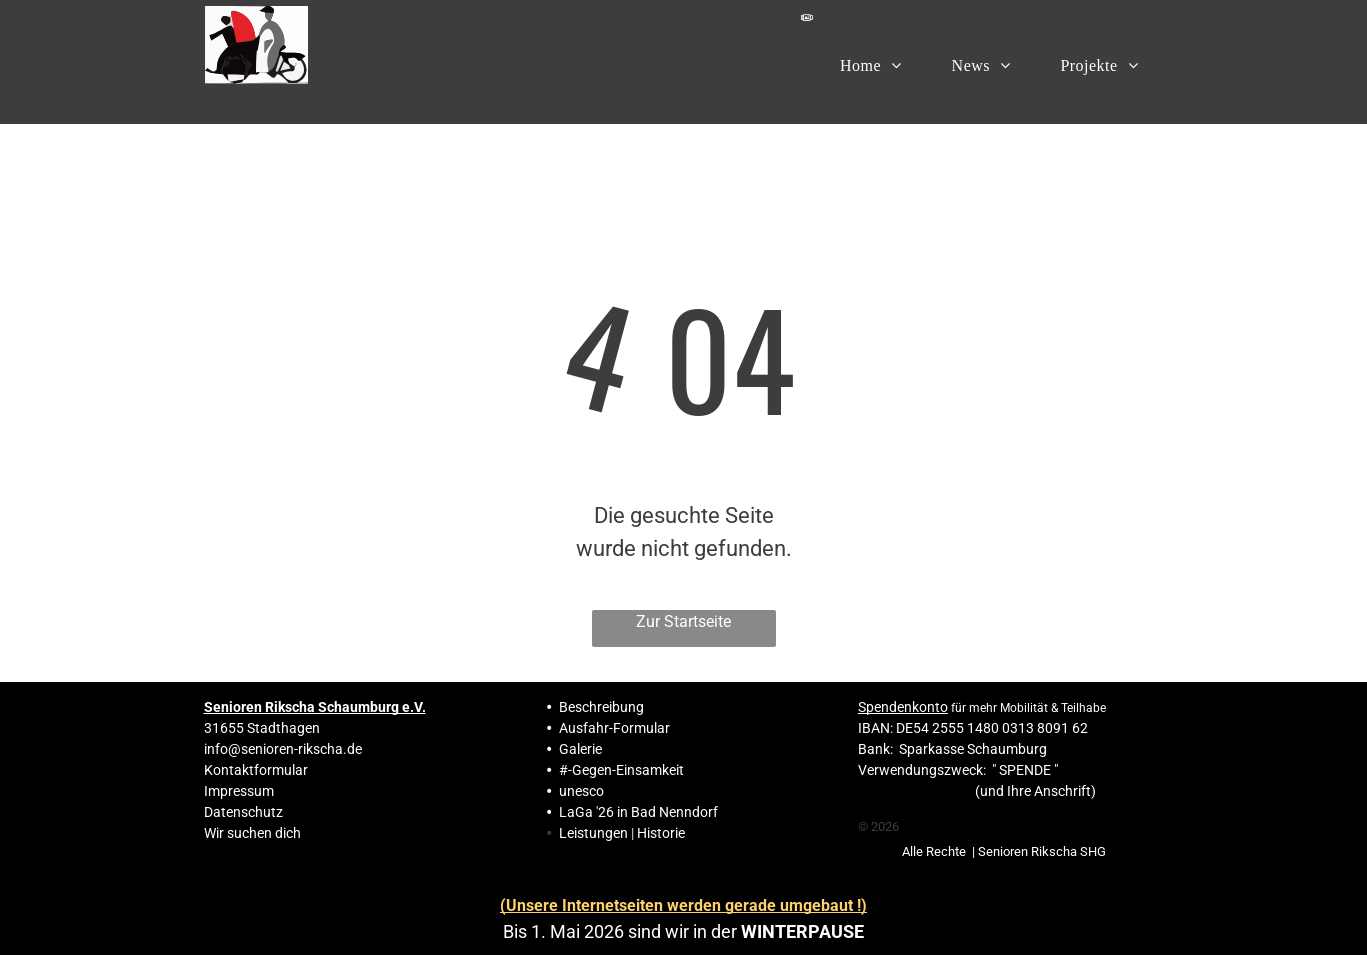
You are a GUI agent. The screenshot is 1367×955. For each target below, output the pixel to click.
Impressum (239, 791)
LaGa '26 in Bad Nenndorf (638, 812)
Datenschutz (243, 812)
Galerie (580, 749)
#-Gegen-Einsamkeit (621, 770)
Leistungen (593, 833)
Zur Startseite (683, 621)
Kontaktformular (256, 770)
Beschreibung (601, 707)
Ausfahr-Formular (614, 728)
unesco (581, 791)
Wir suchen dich (252, 833)
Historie (661, 833)
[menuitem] (871, 64)
